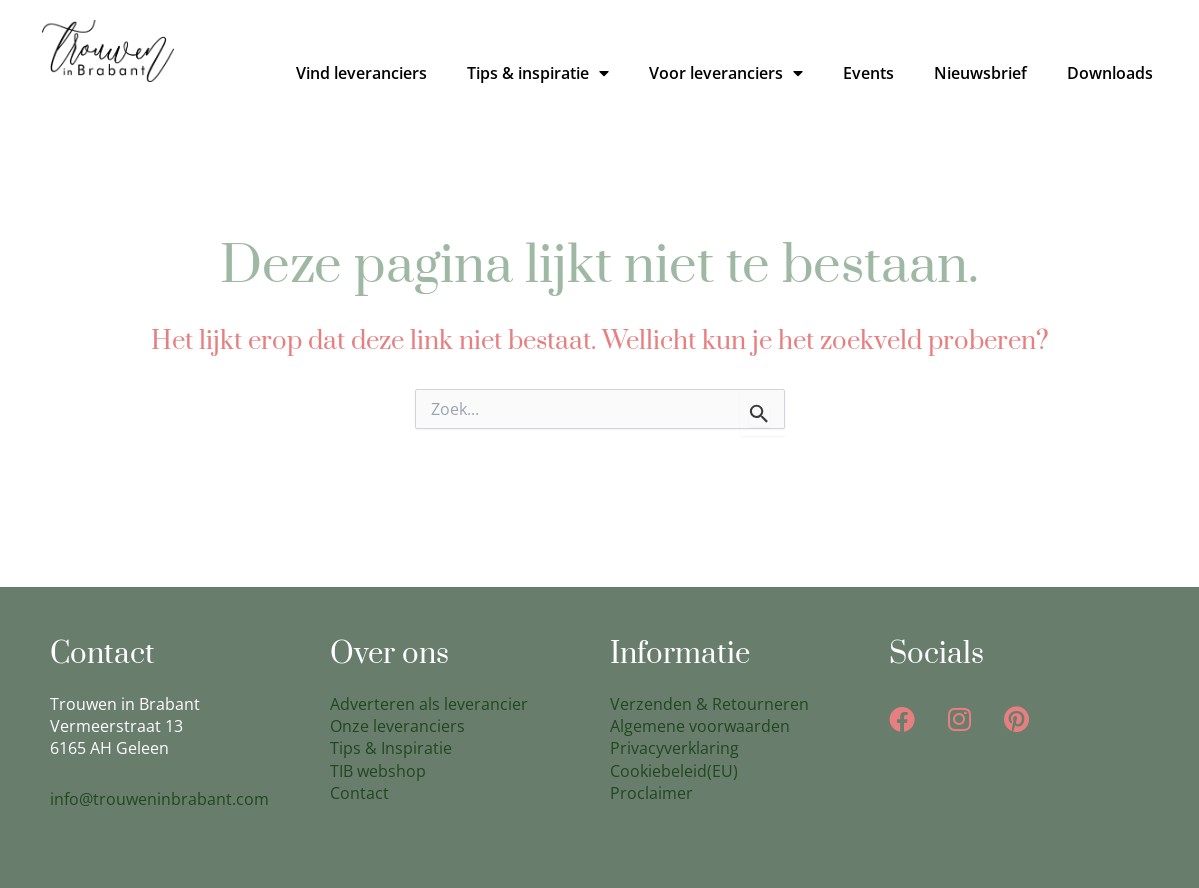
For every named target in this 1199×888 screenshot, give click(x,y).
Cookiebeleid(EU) (674, 771)
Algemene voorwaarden (700, 726)
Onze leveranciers (397, 726)
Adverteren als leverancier (429, 704)
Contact (359, 793)
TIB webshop (378, 771)
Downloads (1110, 73)
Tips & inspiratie (538, 73)
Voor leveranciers (726, 73)
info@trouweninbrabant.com (159, 799)
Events (868, 73)
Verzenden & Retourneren (709, 704)
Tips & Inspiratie (391, 748)
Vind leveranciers (361, 73)
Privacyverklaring (674, 748)
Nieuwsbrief (980, 73)
